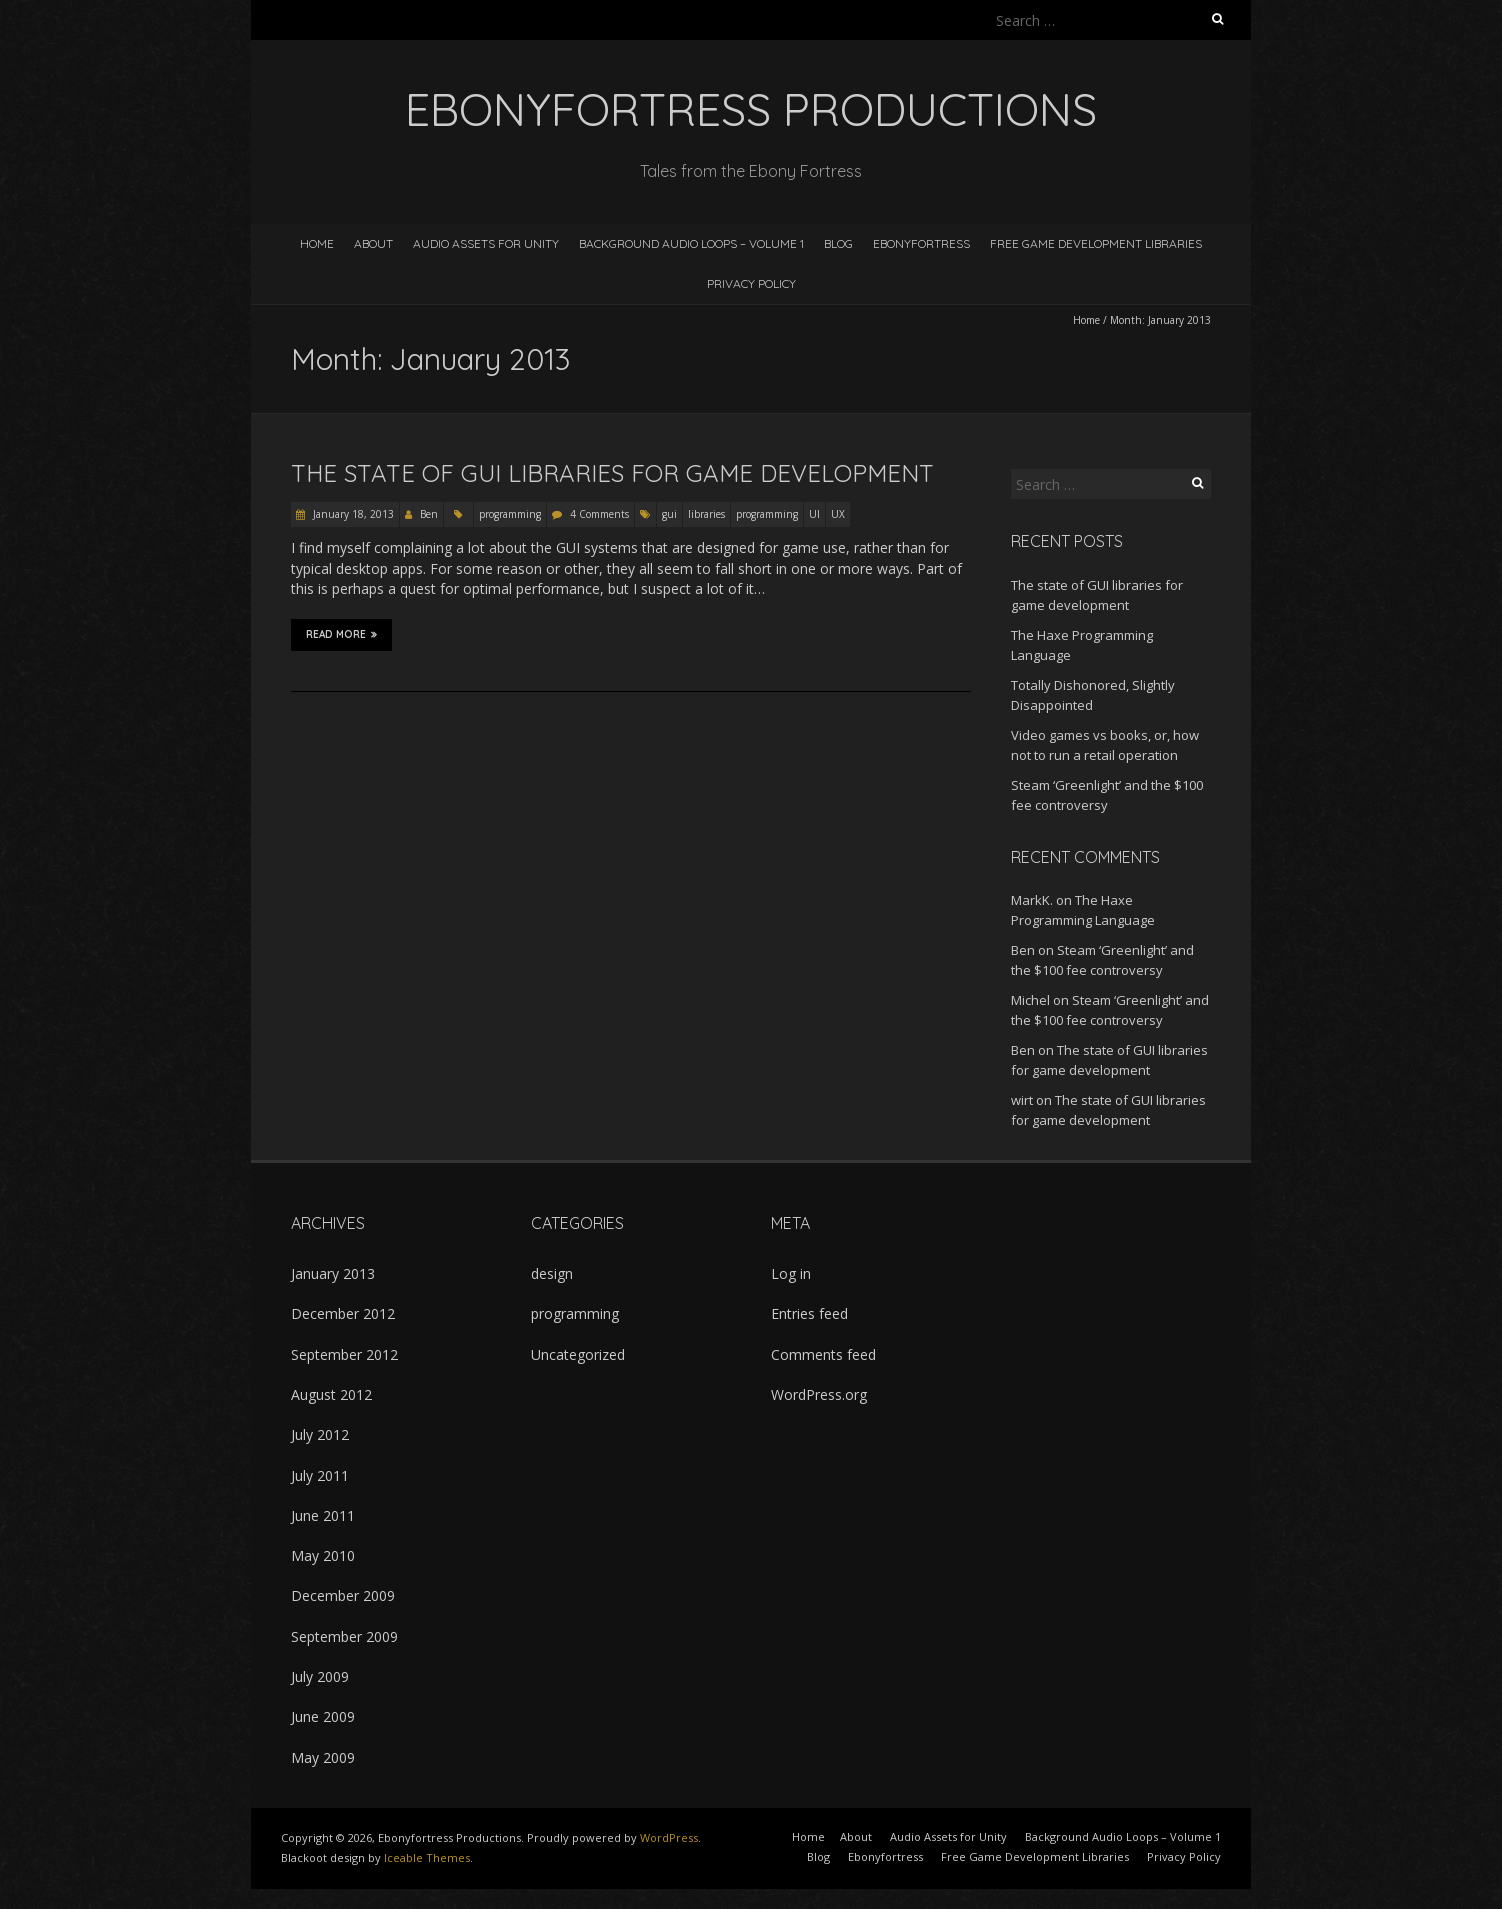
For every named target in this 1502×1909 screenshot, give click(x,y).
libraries (706, 514)
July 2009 (320, 1676)
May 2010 (323, 1555)
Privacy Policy (751, 283)
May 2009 (323, 1757)
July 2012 (320, 1434)
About (373, 243)
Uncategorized (578, 1354)
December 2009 (343, 1595)
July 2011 (320, 1475)
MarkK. (1032, 900)
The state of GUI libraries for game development (612, 473)
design (552, 1273)
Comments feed (823, 1354)
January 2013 (333, 1273)
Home (317, 243)
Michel (1030, 1000)
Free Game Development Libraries (1096, 243)
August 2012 (331, 1394)
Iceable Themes (427, 1857)
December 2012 (343, 1313)
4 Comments (599, 514)
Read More (341, 634)
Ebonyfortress (921, 243)
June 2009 (323, 1716)
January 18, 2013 (352, 514)
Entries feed (809, 1313)
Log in (791, 1273)
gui (669, 514)
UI (814, 514)
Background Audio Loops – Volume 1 (691, 243)
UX (838, 514)
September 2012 (344, 1354)
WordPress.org (819, 1394)
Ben (429, 514)
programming (510, 514)
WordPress (669, 1837)
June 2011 (323, 1515)
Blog (838, 243)
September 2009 (344, 1636)
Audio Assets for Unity (486, 243)
